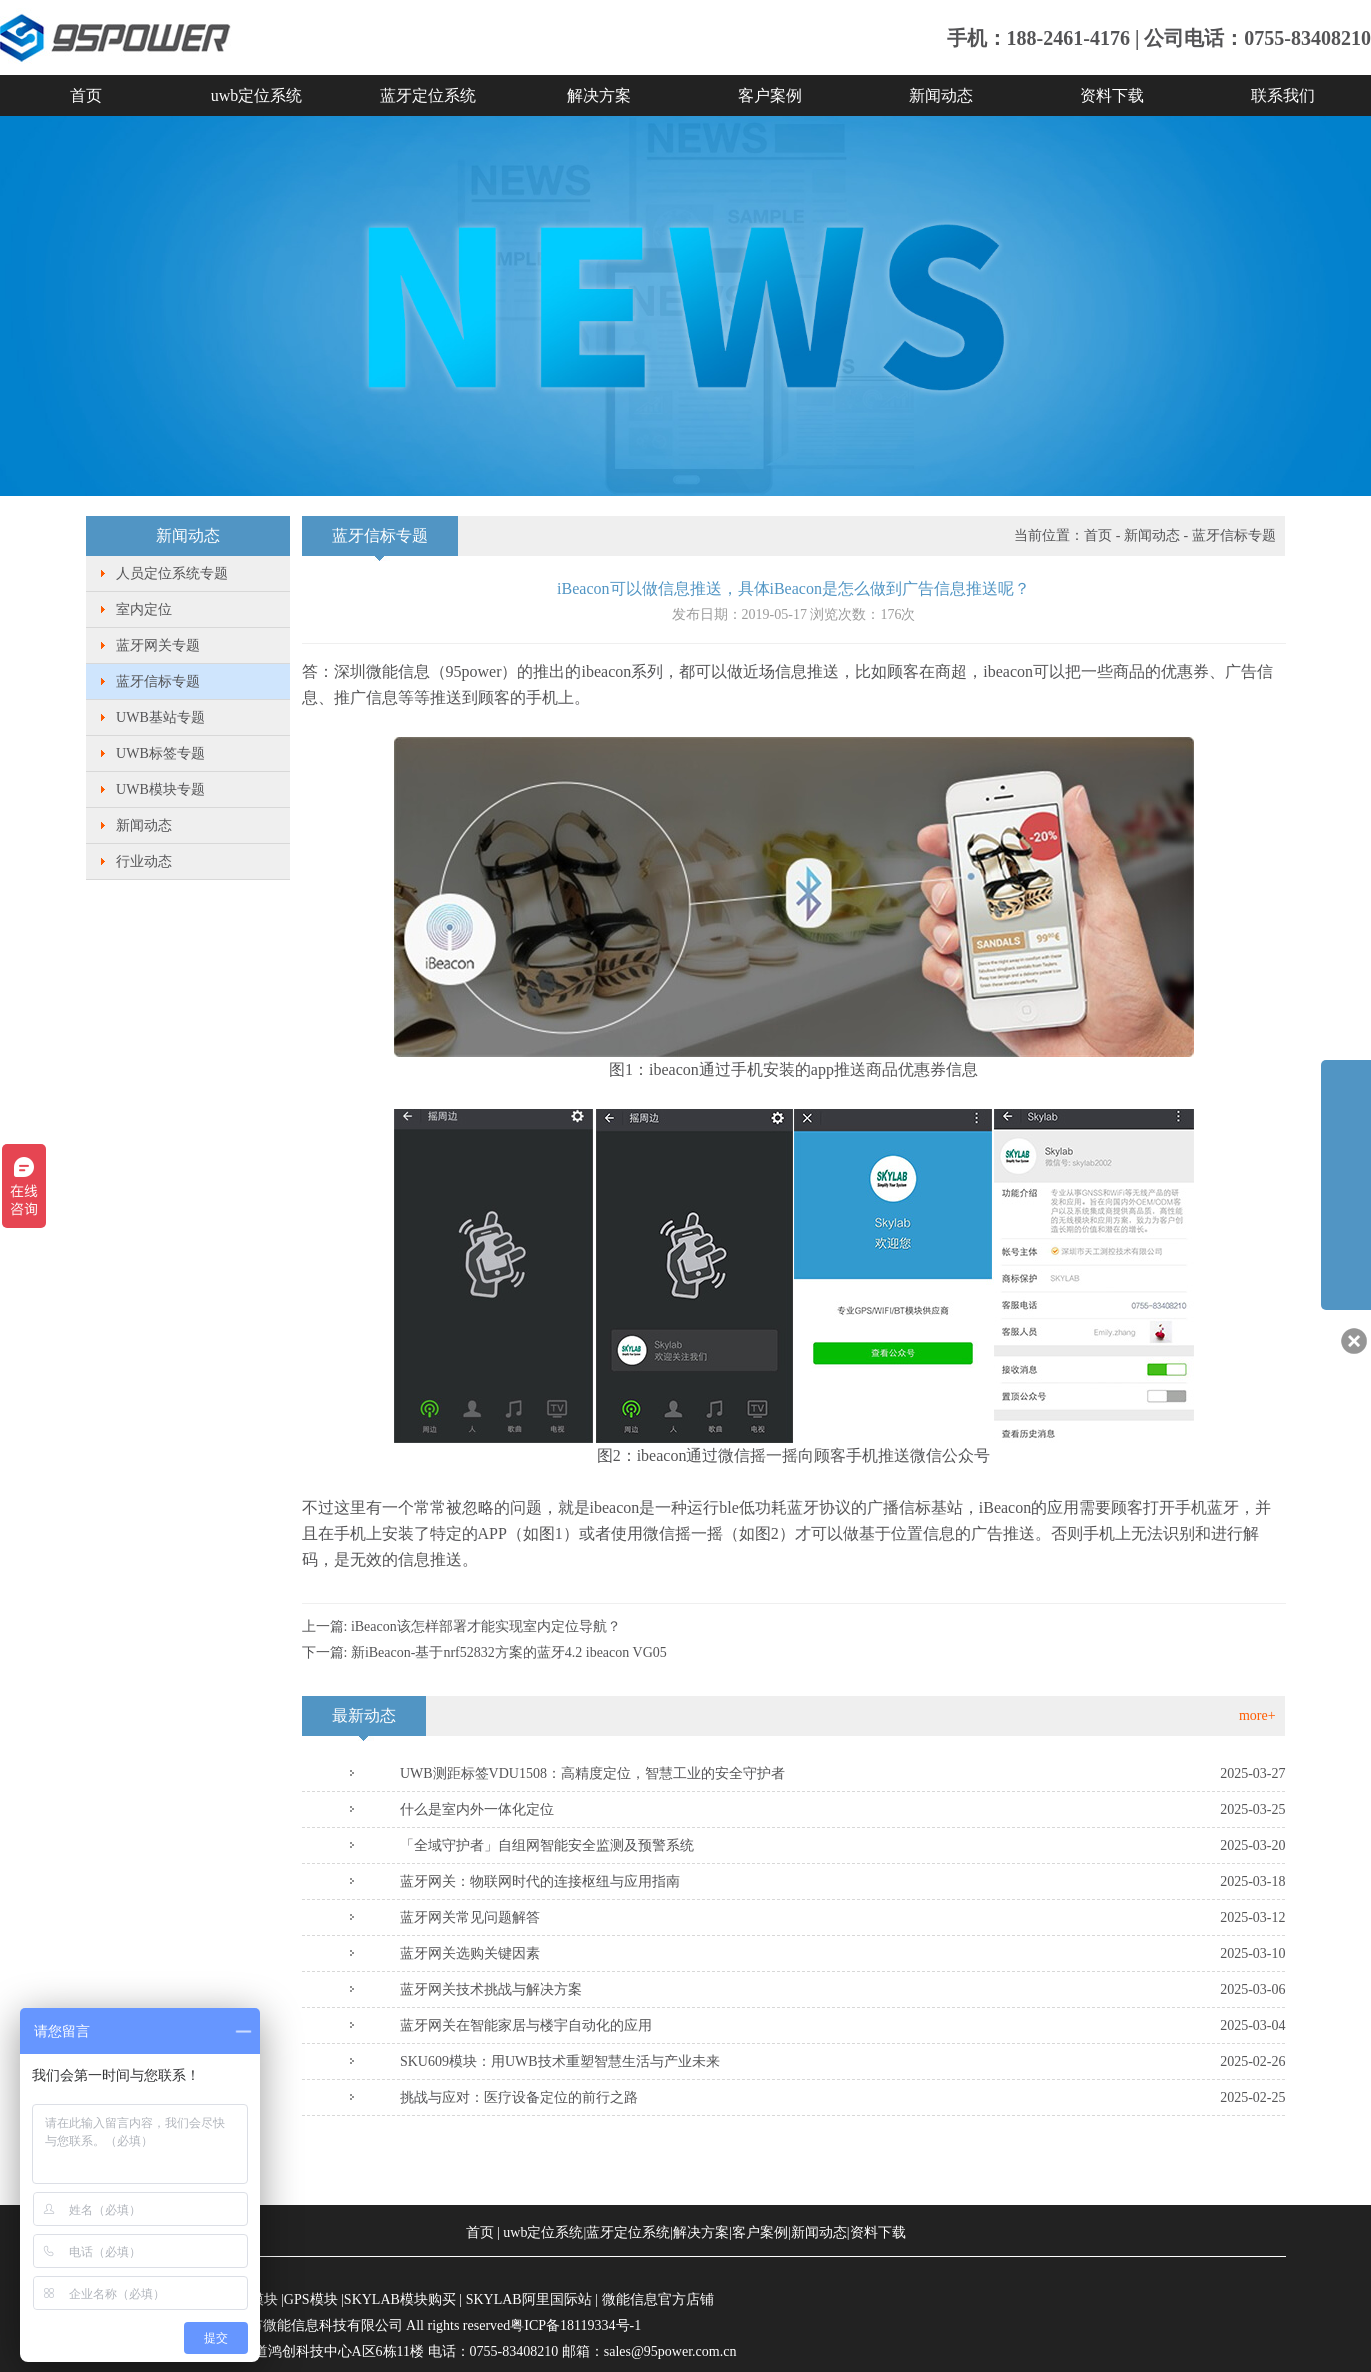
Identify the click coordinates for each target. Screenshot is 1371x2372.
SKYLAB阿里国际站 (529, 2299)
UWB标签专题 (160, 753)
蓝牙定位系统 (428, 95)
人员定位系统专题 (172, 573)
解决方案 (599, 95)
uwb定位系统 (257, 95)
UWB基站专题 (160, 717)
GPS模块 (311, 2299)
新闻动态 (941, 95)
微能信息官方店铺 (658, 2299)
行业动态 (144, 861)
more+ (1257, 1715)
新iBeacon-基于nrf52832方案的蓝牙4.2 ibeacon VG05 (509, 1652)
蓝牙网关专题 (158, 645)
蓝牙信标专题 (158, 681)
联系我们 (1283, 95)
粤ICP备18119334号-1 (575, 2325)
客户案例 (770, 95)
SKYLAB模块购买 (400, 2299)
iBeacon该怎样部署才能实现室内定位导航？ (486, 1626)
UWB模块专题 (160, 789)
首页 (86, 95)
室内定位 (144, 609)
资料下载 (1112, 95)
